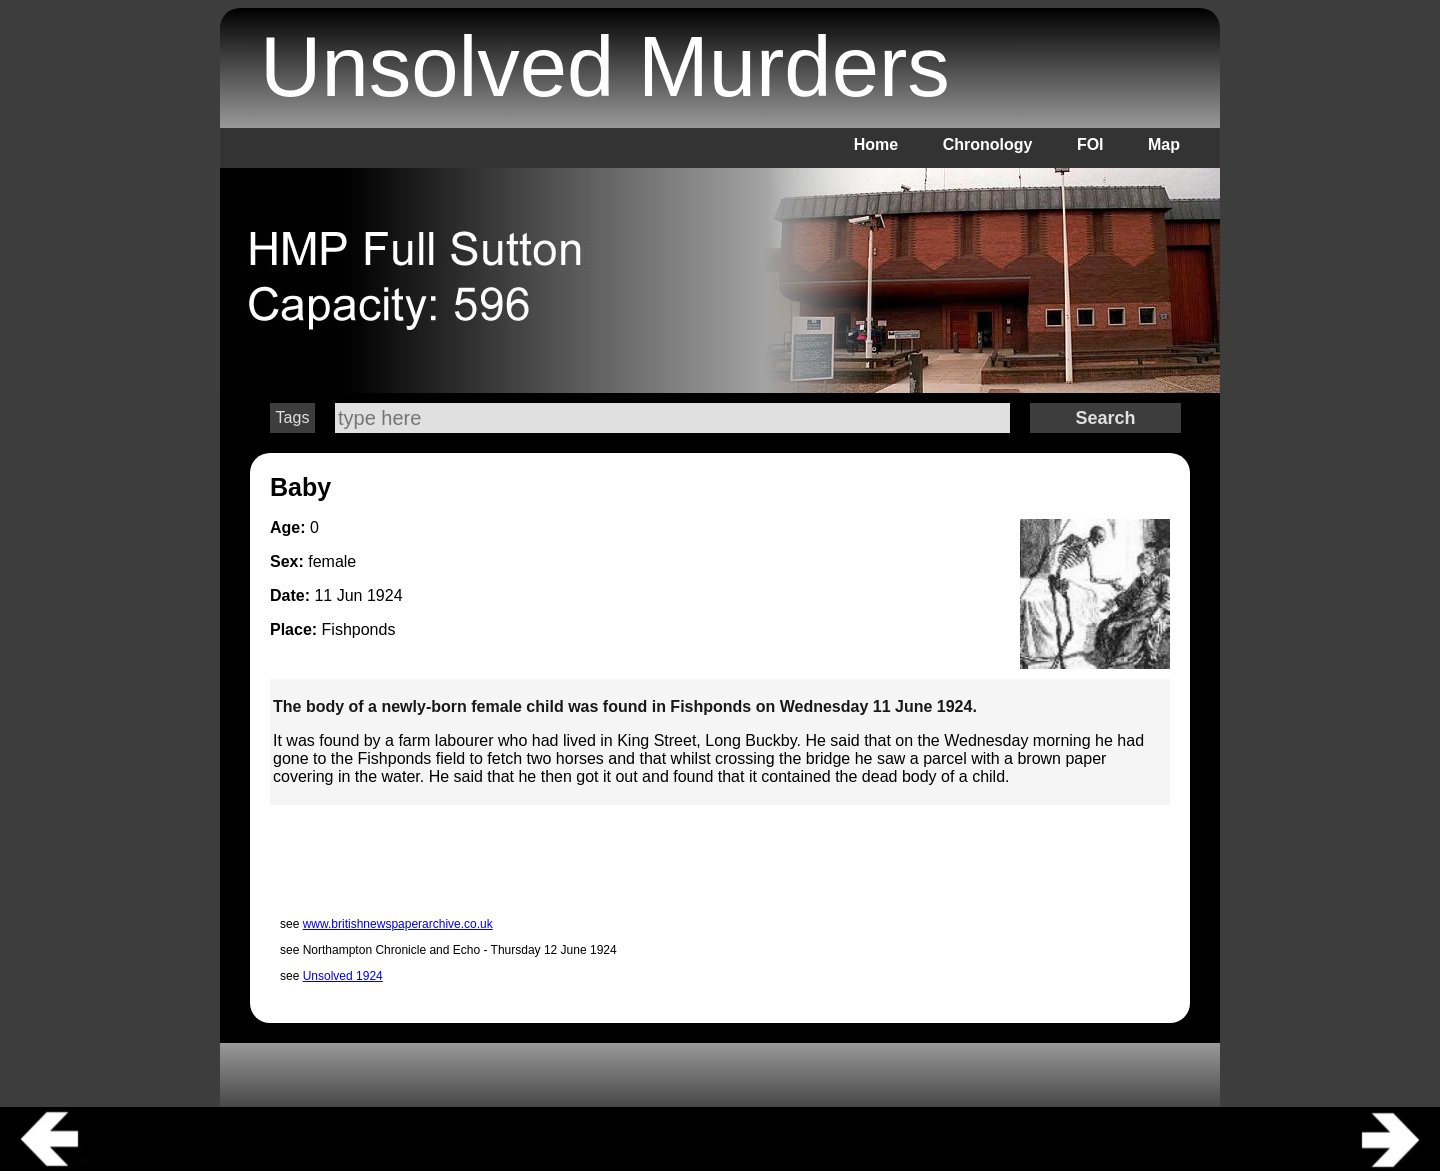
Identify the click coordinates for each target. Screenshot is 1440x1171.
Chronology (988, 144)
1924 (385, 595)
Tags (293, 417)
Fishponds (359, 629)
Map (1164, 144)
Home (876, 144)
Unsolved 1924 (343, 976)
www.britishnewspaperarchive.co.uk (398, 924)
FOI (1090, 144)
